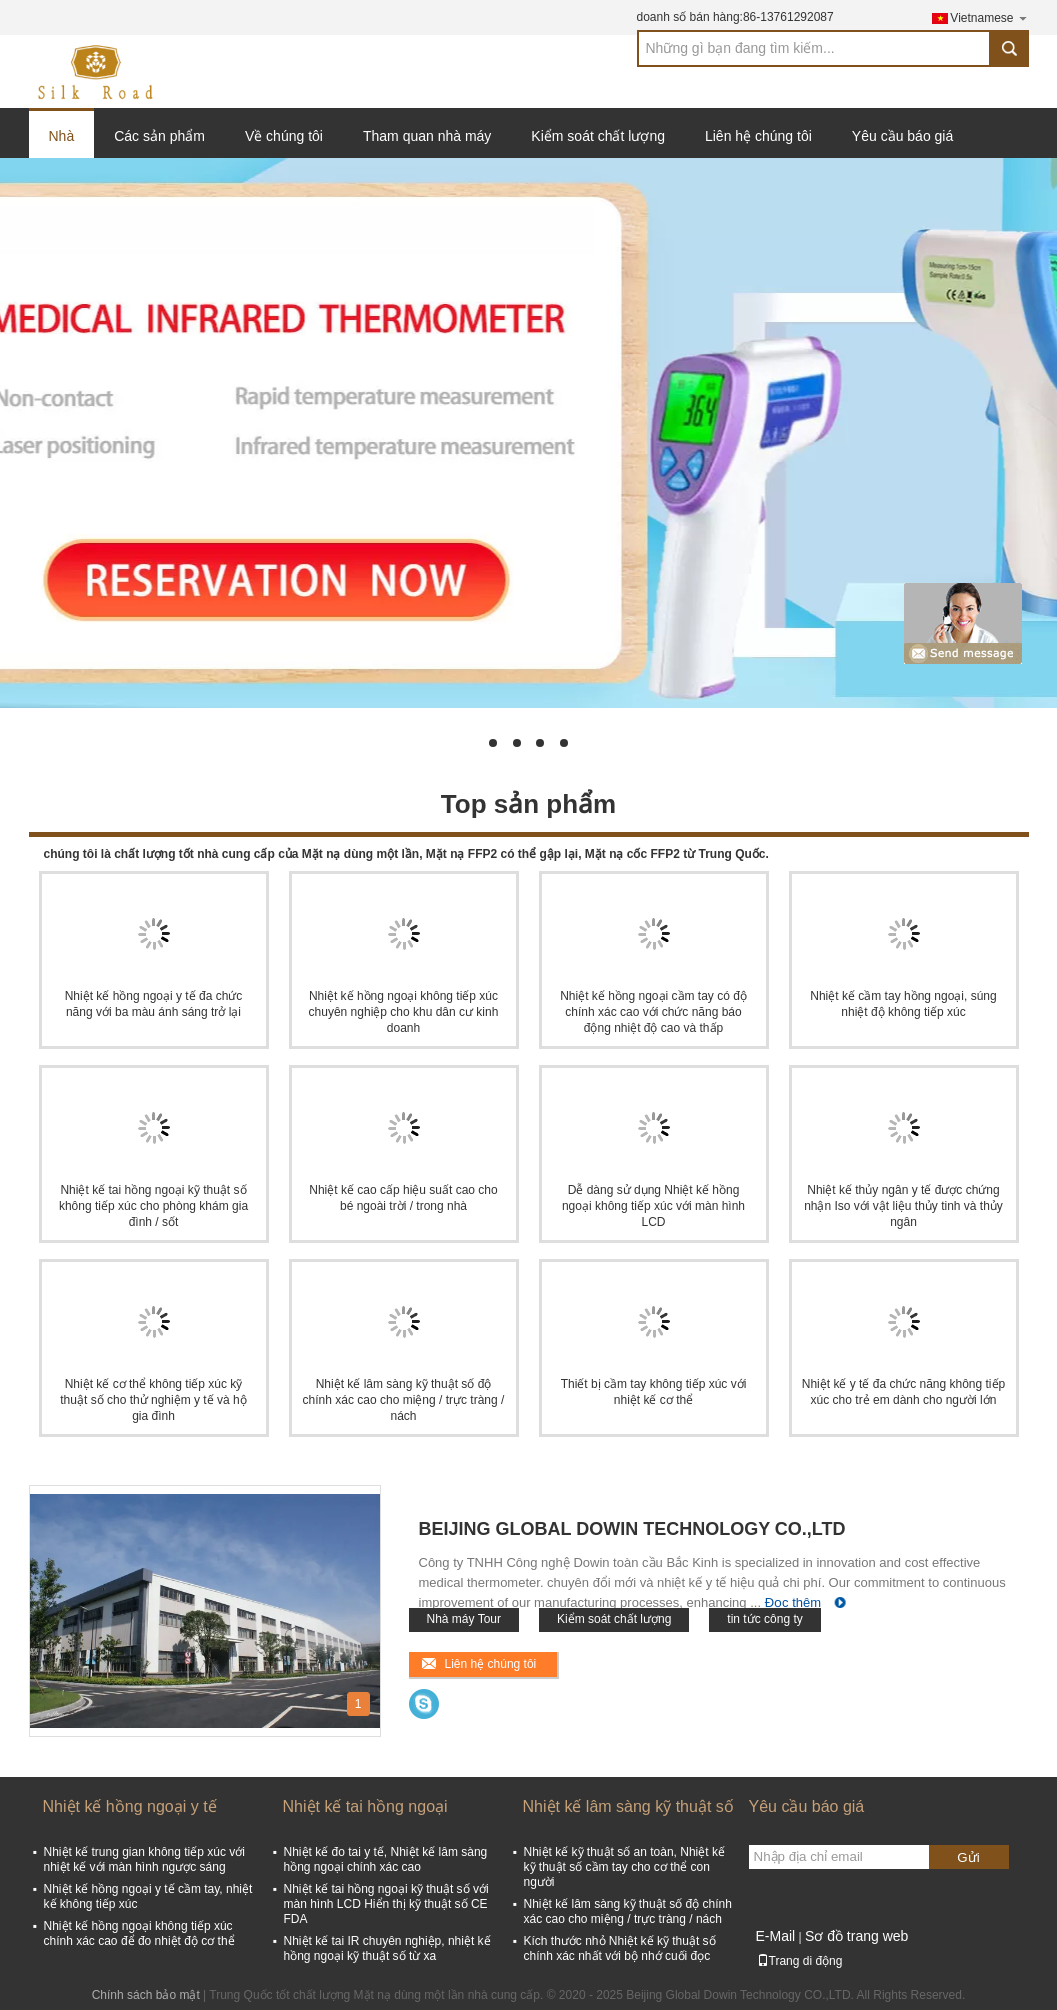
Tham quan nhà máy (427, 136)
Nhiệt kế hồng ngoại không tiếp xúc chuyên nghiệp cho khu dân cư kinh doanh (404, 1012)
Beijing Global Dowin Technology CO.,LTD (632, 1529)
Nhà (62, 136)
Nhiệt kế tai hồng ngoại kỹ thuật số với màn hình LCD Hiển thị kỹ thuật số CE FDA (386, 1904)
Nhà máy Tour (464, 1619)
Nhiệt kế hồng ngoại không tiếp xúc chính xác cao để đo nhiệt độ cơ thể (139, 1933)
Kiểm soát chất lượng (598, 136)
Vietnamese (989, 17)
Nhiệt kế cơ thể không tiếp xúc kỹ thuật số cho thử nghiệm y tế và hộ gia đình (153, 1400)
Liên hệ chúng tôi (758, 136)
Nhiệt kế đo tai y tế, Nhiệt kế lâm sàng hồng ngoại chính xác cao (386, 1859)
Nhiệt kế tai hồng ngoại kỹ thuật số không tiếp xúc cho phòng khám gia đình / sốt (153, 1206)
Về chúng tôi (284, 136)
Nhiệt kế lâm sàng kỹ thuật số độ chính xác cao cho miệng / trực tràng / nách (404, 1400)
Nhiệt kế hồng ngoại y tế (130, 1806)
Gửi (968, 1857)
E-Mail (776, 1936)
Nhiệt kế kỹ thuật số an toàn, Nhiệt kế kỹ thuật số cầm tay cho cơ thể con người (624, 1867)
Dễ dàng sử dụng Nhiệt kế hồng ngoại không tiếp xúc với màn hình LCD (653, 1206)
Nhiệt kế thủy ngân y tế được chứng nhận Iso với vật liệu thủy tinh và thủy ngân (903, 1206)
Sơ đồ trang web (856, 1936)
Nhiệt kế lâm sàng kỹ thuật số (628, 1806)
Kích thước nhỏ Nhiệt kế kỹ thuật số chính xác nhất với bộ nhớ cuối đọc (620, 1948)
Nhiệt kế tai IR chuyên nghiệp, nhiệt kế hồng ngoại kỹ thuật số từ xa (387, 1948)
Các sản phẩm (159, 136)
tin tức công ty (764, 1619)
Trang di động (800, 1961)
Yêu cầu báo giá (902, 136)
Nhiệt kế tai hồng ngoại (365, 1806)
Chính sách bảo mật (146, 1995)
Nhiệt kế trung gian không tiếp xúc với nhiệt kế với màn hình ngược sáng (144, 1859)
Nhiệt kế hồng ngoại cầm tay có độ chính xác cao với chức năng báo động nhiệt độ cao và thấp (653, 1012)
